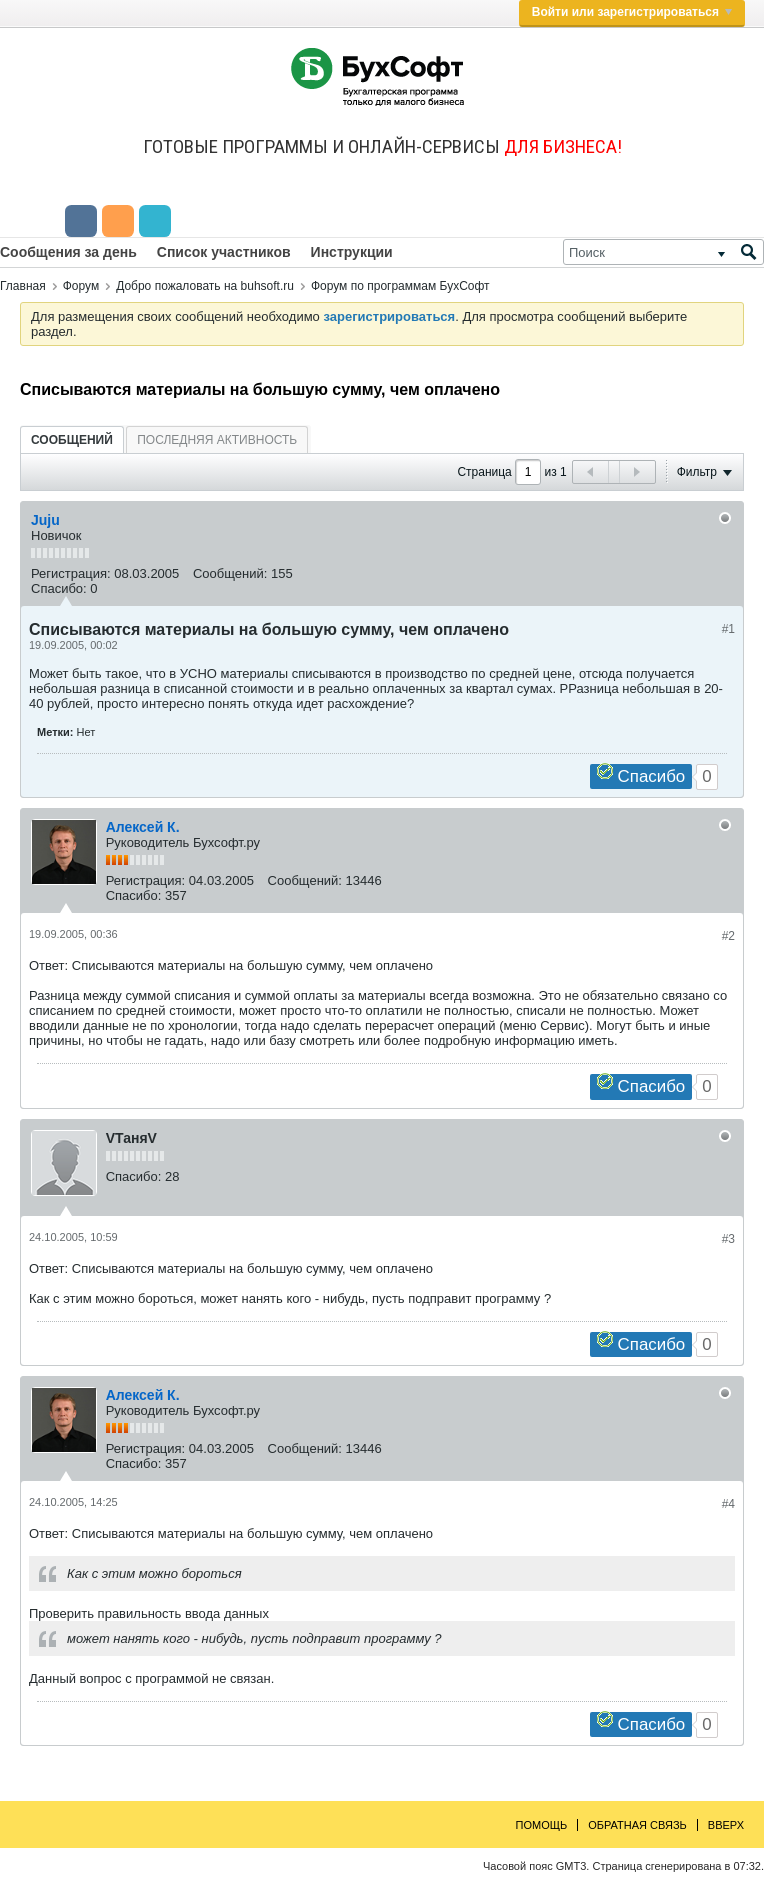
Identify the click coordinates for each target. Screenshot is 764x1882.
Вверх (726, 1825)
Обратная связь (637, 1825)
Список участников (224, 252)
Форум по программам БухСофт (400, 286)
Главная (23, 286)
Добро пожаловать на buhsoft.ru (205, 286)
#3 (728, 1239)
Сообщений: (230, 573)
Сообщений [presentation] (72, 440)
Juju (45, 520)
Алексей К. (143, 827)
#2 (728, 936)
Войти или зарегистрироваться (632, 12)
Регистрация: (71, 573)
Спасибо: (59, 588)
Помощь (542, 1825)
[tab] (72, 439)
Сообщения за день (68, 252)
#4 (728, 1504)
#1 (728, 629)
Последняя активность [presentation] (217, 440)
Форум (81, 286)
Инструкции (352, 252)
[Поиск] (663, 252)
